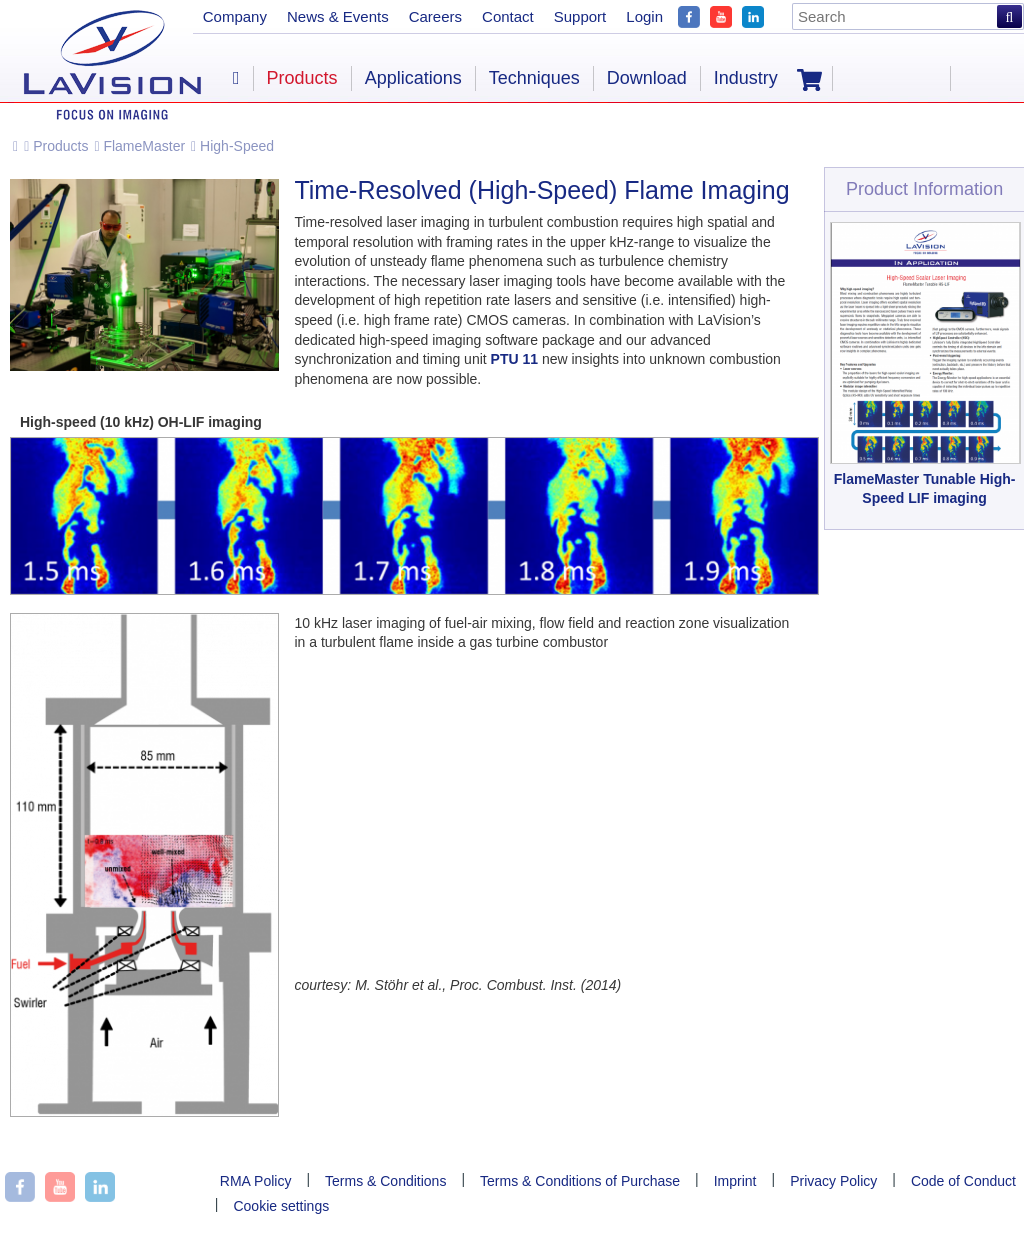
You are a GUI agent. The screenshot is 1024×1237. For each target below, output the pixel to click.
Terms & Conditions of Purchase (580, 1181)
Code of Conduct (963, 1181)
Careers (435, 16)
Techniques (534, 78)
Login (644, 16)
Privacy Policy (833, 1181)
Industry (746, 78)
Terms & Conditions (385, 1181)
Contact (508, 16)
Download (647, 78)
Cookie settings (281, 1206)
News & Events (338, 16)
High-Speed (232, 146)
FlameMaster (139, 146)
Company (235, 16)
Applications (413, 78)
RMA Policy (256, 1181)
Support (580, 16)
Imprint (735, 1181)
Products (56, 146)
